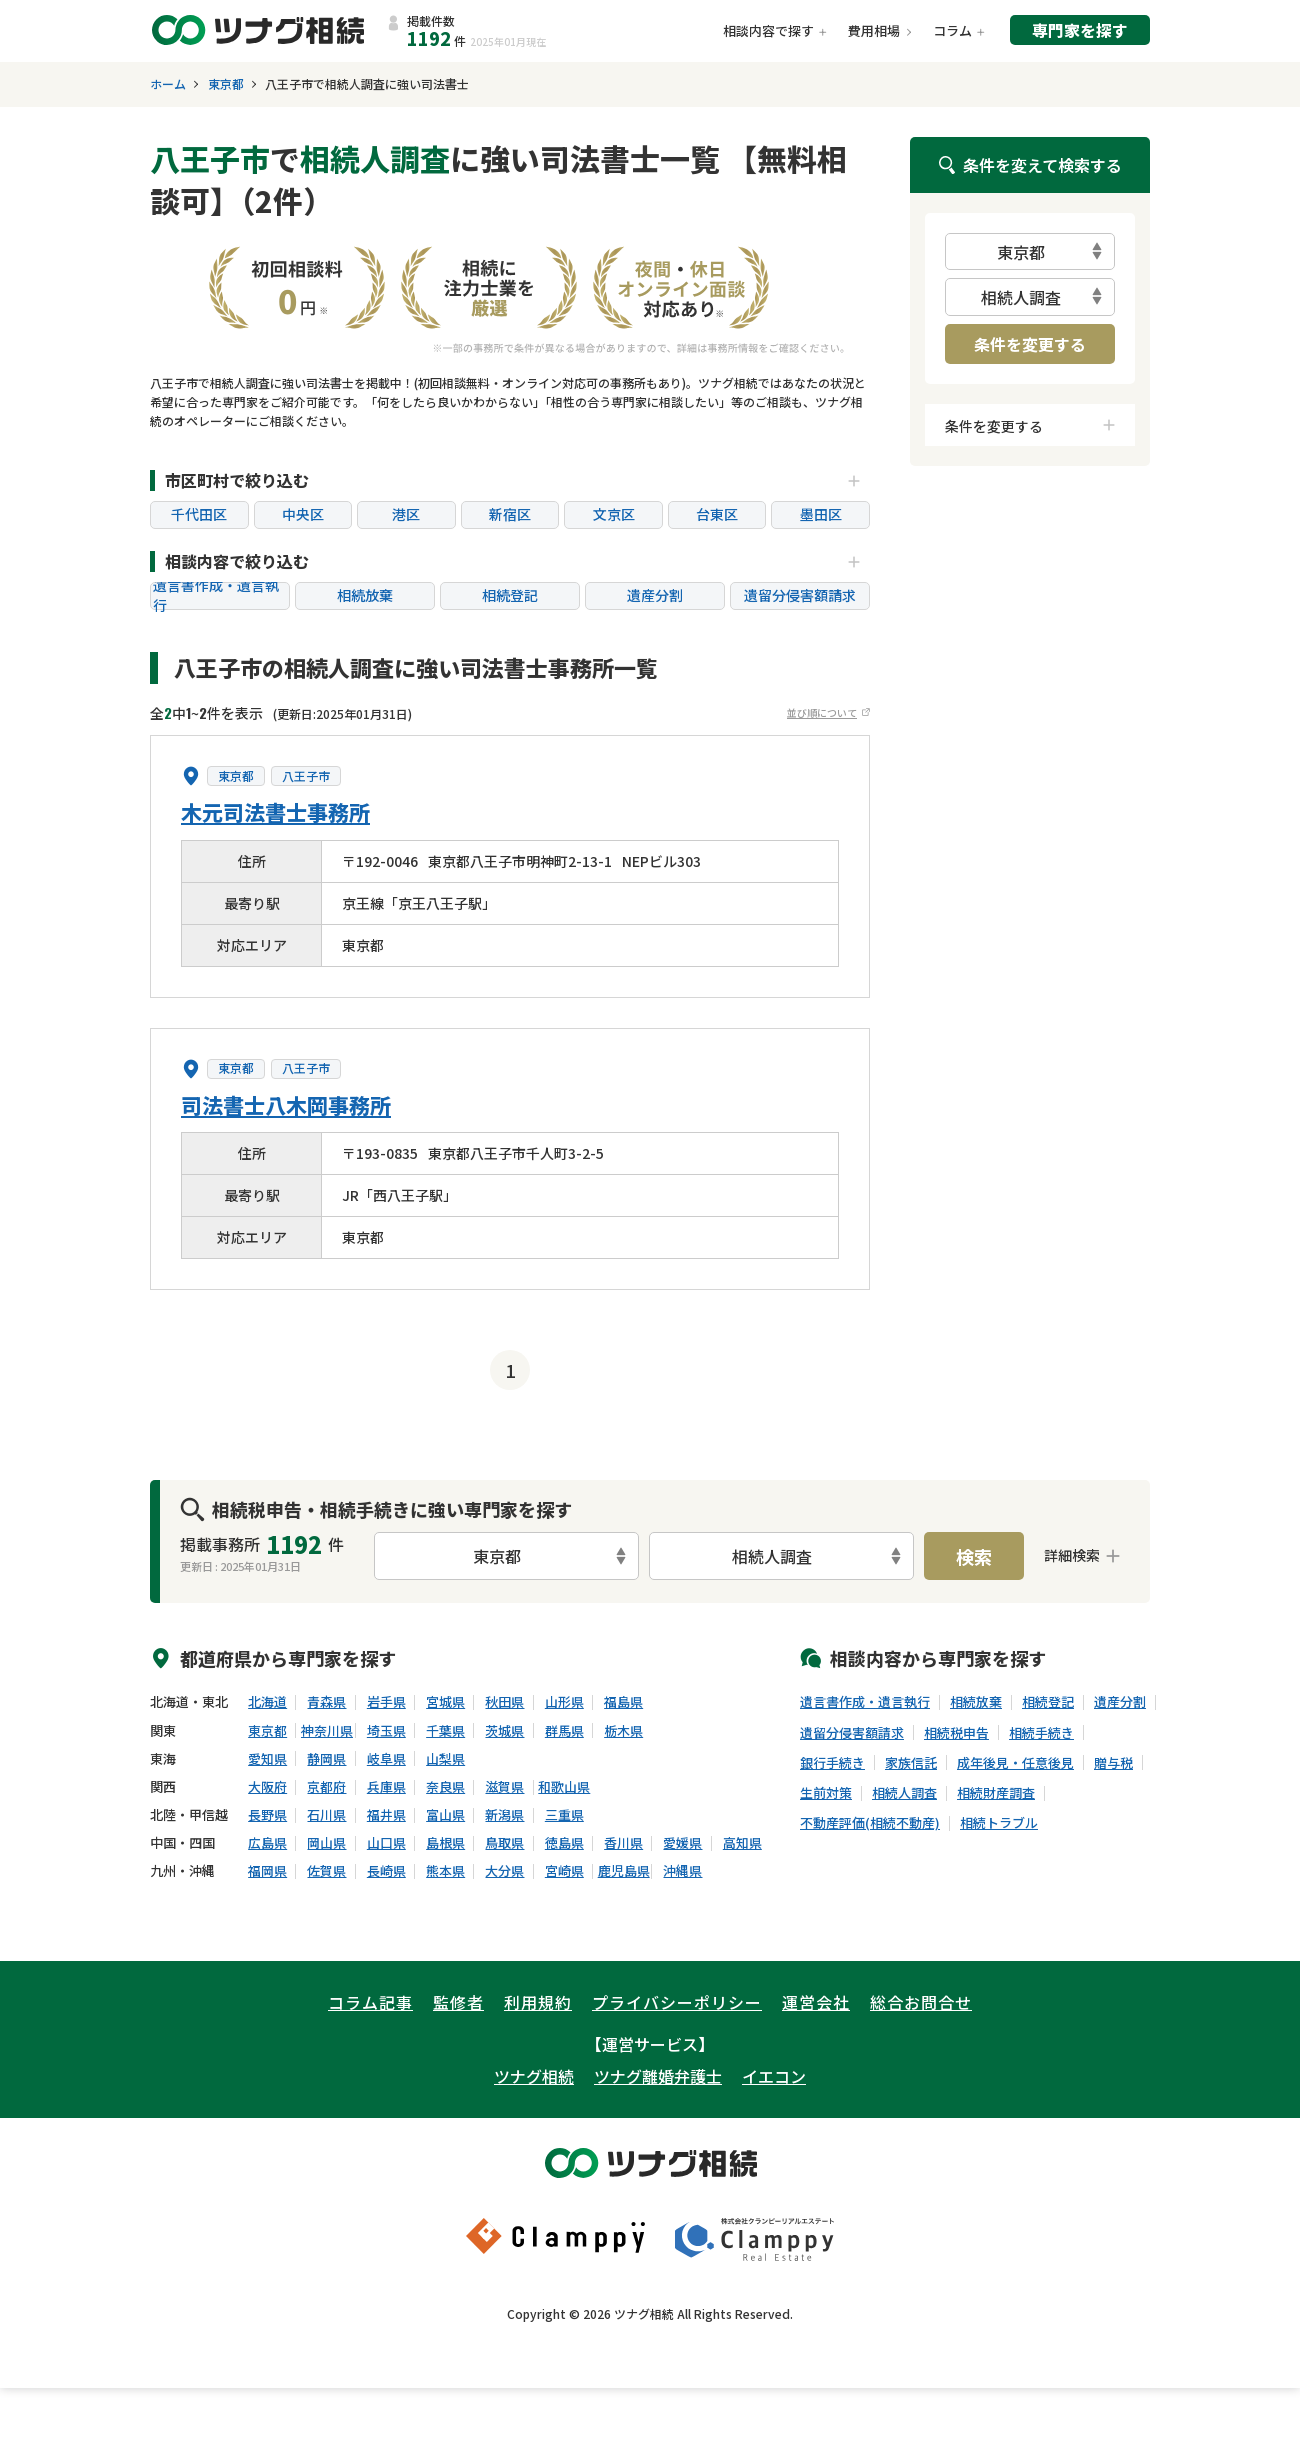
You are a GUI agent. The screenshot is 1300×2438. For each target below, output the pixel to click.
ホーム (168, 84)
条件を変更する (1030, 344)
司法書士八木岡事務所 (286, 1105)
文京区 (614, 514)
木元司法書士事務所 (275, 812)
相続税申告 (956, 1733)
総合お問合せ (921, 2002)
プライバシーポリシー (677, 2002)
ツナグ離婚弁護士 (658, 2076)
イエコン (774, 2076)
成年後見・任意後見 (1015, 1763)
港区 (406, 514)
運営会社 (816, 2002)
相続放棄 (365, 595)
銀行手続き (832, 1763)
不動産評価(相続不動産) (870, 1823)
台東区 (717, 514)
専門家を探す (1080, 30)
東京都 (226, 84)
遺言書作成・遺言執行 (216, 596)
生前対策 (826, 1793)
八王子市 (306, 776)
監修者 (458, 2002)
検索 (974, 1556)
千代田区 (199, 514)
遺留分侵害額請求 (800, 595)
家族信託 (911, 1763)
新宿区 (510, 514)
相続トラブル (999, 1823)
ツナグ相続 (534, 2076)
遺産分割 (655, 595)
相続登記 (510, 595)
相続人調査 (904, 1793)
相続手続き (1041, 1733)
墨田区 (821, 514)
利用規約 (538, 2002)
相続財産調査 (996, 1793)
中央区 (303, 514)
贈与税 (1113, 1763)
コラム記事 (370, 2002)
